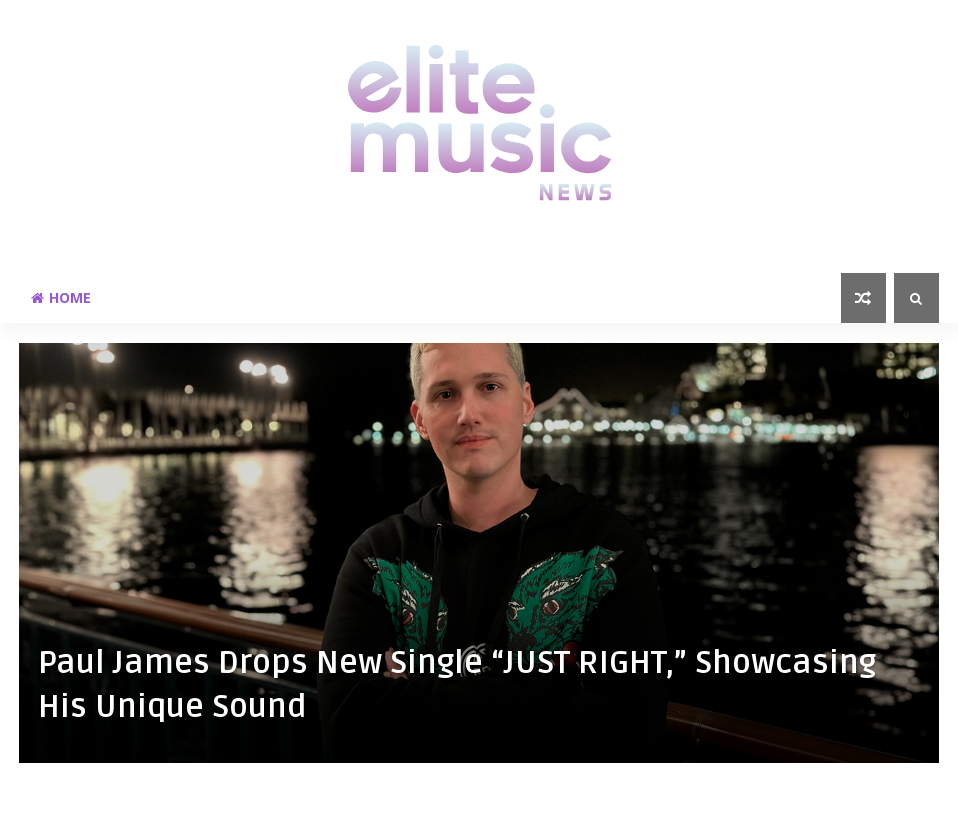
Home (61, 297)
